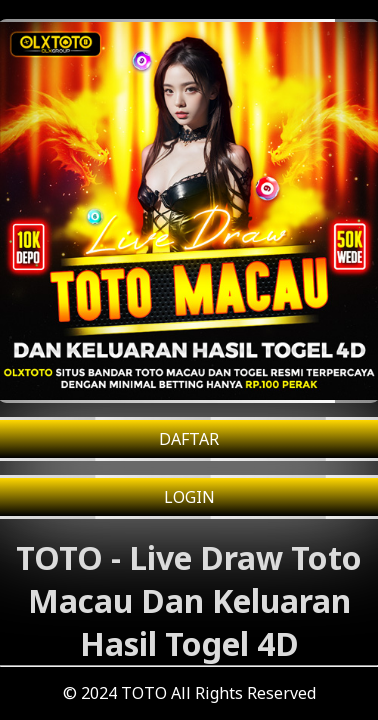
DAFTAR (189, 439)
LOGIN (189, 497)
